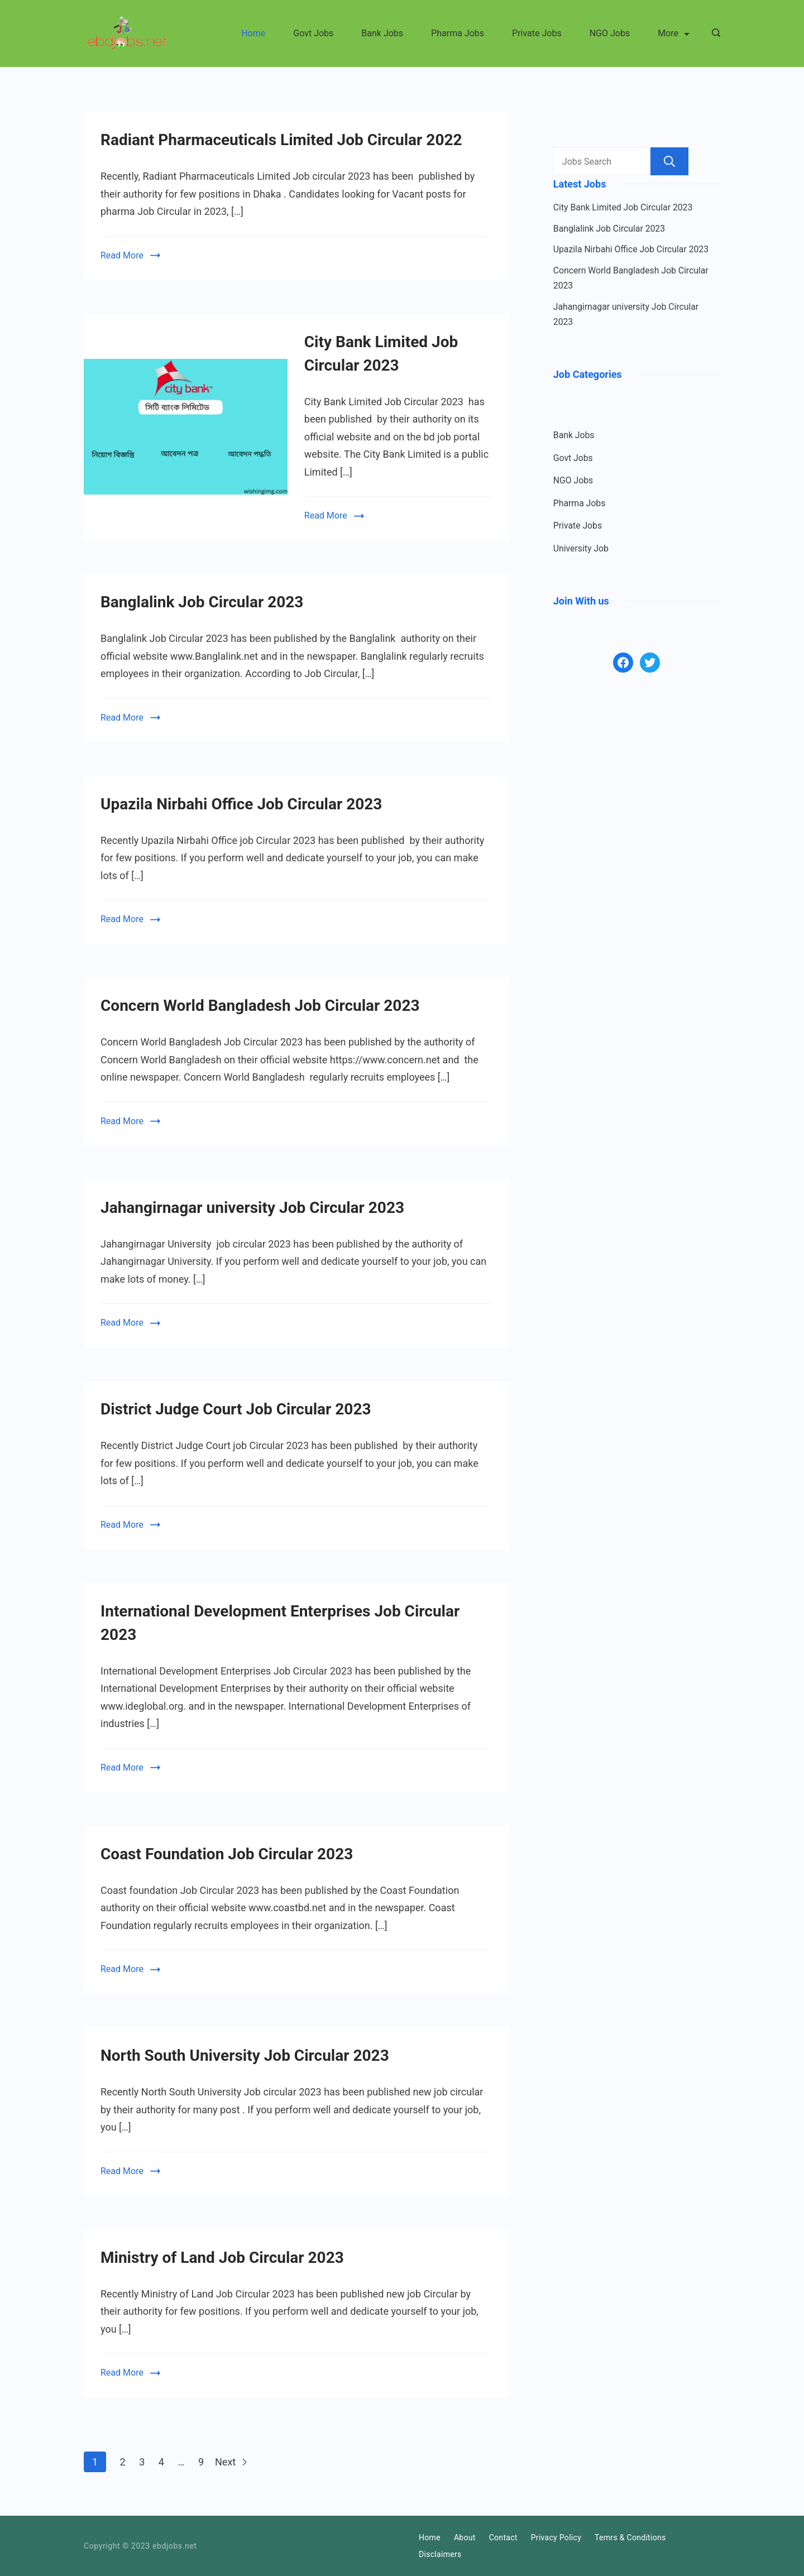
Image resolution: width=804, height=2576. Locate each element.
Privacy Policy (556, 2537)
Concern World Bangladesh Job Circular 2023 (260, 1005)
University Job (581, 548)
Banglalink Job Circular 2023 (201, 602)
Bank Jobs (382, 33)
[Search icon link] (713, 33)
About (465, 2537)
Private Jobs (537, 33)
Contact (503, 2537)
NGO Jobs (610, 33)
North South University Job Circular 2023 (244, 2055)
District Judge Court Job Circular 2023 (235, 1409)
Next (231, 2462)
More (674, 33)
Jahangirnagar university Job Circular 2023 (252, 1207)
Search (669, 161)
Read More (121, 255)
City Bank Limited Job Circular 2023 (622, 207)
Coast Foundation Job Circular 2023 (226, 1854)
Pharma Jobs (457, 33)
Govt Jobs (313, 33)
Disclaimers (440, 2554)
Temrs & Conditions (630, 2537)
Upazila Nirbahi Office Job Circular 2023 (241, 804)
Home (253, 33)
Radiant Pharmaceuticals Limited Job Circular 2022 (281, 140)
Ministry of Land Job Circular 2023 (222, 2257)
